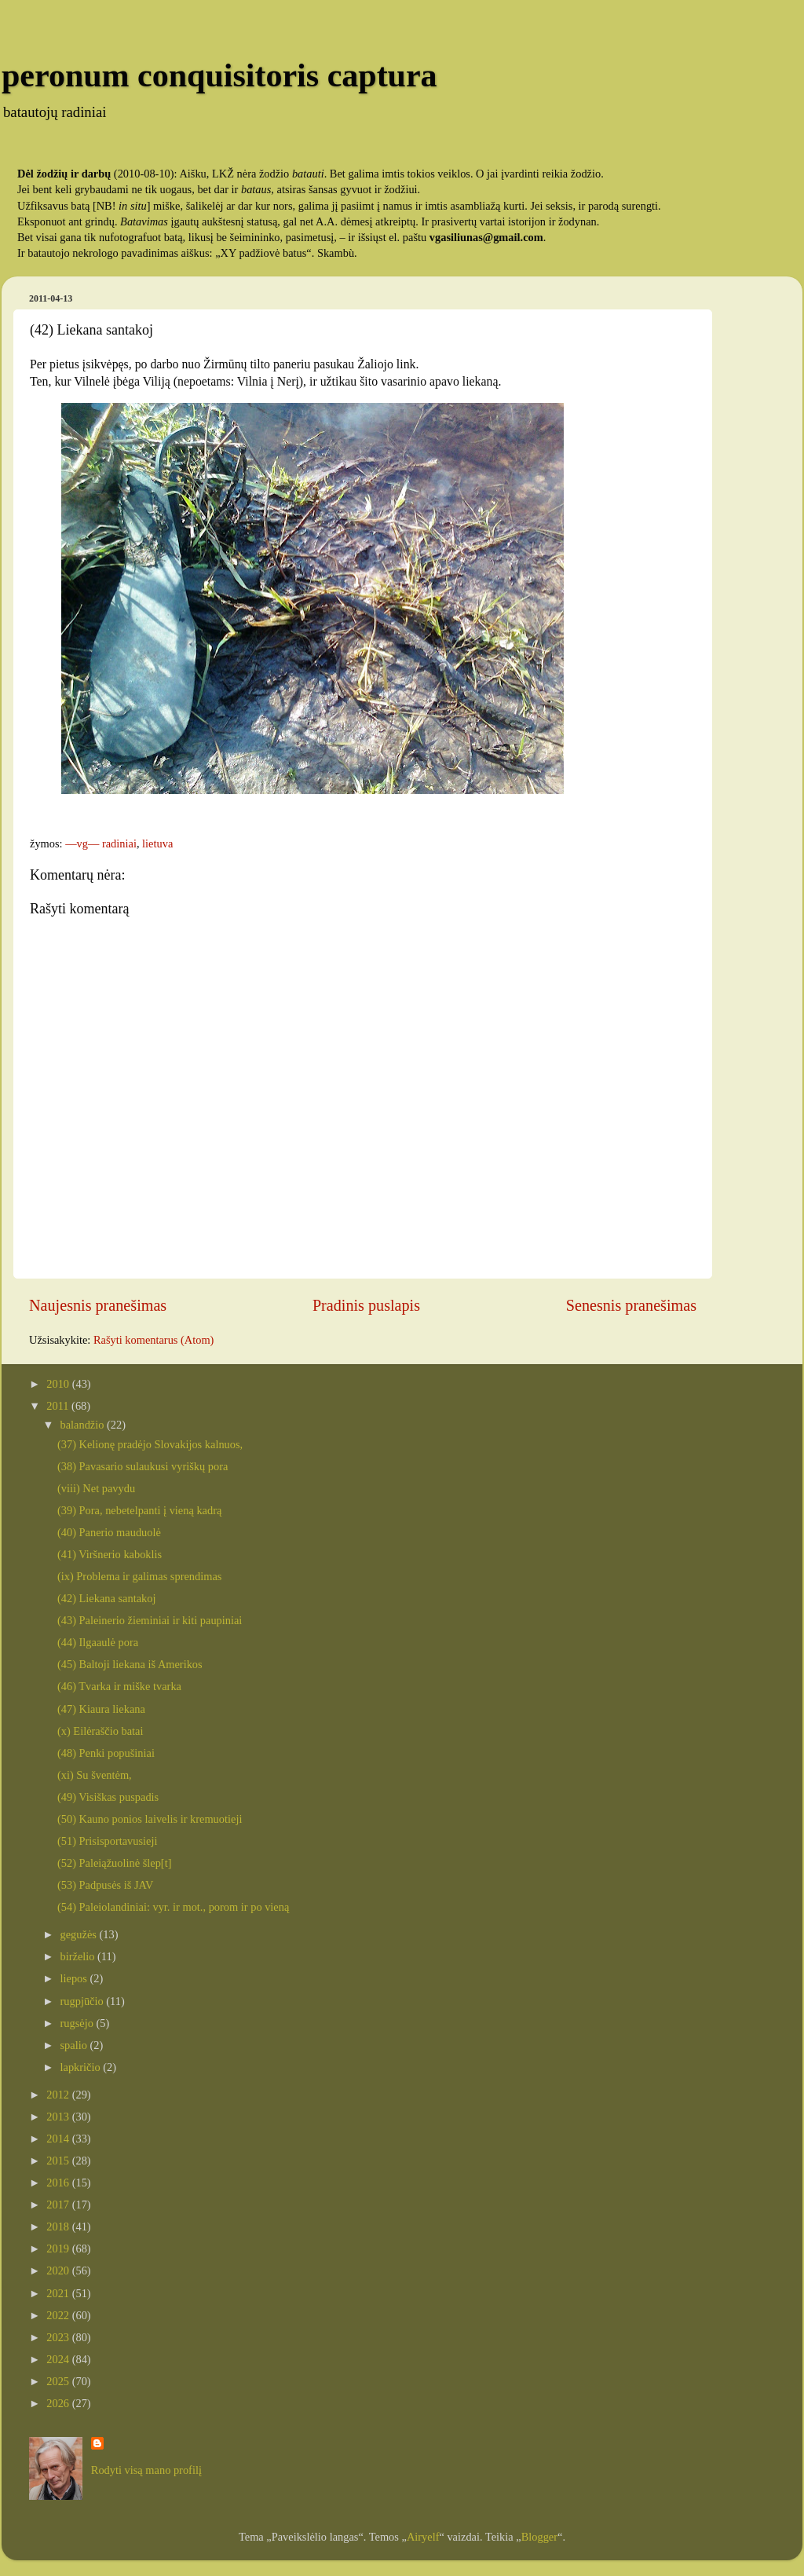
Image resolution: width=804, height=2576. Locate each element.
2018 (58, 2226)
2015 (58, 2160)
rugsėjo (78, 2023)
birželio (79, 1956)
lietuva (157, 843)
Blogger (539, 2536)
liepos (75, 1978)
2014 (58, 2138)
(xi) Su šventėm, (94, 1775)
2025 (58, 2381)
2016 (58, 2182)
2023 (58, 2337)
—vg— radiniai (101, 843)
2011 (58, 1406)
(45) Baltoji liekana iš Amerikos (130, 1664)
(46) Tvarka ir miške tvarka (119, 1686)
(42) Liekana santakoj (106, 1598)
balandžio (84, 1424)
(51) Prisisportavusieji (107, 1841)
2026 (58, 2403)
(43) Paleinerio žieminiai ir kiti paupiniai (149, 1620)
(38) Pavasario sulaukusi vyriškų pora (142, 1466)
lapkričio (82, 2067)
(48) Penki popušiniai (106, 1753)
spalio (75, 2045)
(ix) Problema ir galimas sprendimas (139, 1576)
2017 (58, 2204)
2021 (58, 2293)
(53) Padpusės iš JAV (105, 1885)
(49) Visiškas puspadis (108, 1797)
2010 (58, 1384)
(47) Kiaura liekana (101, 1709)
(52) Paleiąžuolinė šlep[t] (114, 1863)
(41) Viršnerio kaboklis (109, 1554)
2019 (58, 2248)
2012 (58, 2094)
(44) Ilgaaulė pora (97, 1642)
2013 (58, 2116)
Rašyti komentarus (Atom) (153, 1340)
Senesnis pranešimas (631, 1305)
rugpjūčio (83, 2001)
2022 (58, 2315)
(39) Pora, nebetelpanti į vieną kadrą (139, 1510)
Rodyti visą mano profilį (146, 2470)
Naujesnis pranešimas (97, 1305)
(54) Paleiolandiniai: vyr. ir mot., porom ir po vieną (173, 1907)
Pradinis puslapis (366, 1305)
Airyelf (423, 2536)
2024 (58, 2359)
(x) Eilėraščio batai (100, 1731)
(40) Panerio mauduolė (109, 1532)
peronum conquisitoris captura (219, 75)
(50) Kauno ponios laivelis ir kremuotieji (149, 1819)
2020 (58, 2270)
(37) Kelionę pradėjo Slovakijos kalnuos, (150, 1444)
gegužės (80, 1934)
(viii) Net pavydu (96, 1488)
